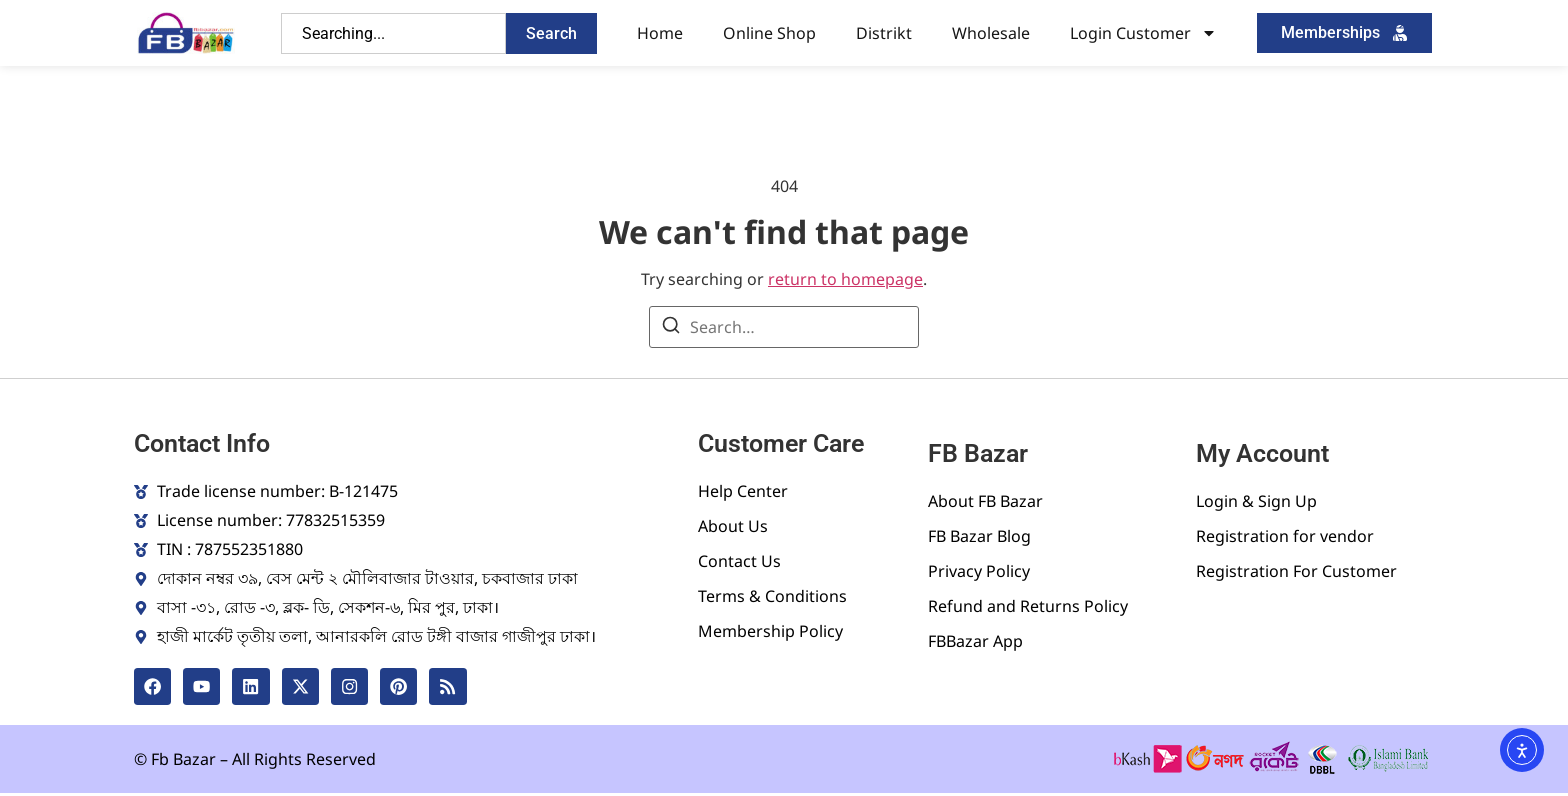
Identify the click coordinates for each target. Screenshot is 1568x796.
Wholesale (991, 33)
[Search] (671, 328)
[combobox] (393, 33)
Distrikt (884, 33)
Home (660, 33)
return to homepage (845, 279)
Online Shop (769, 33)
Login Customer (1143, 33)
